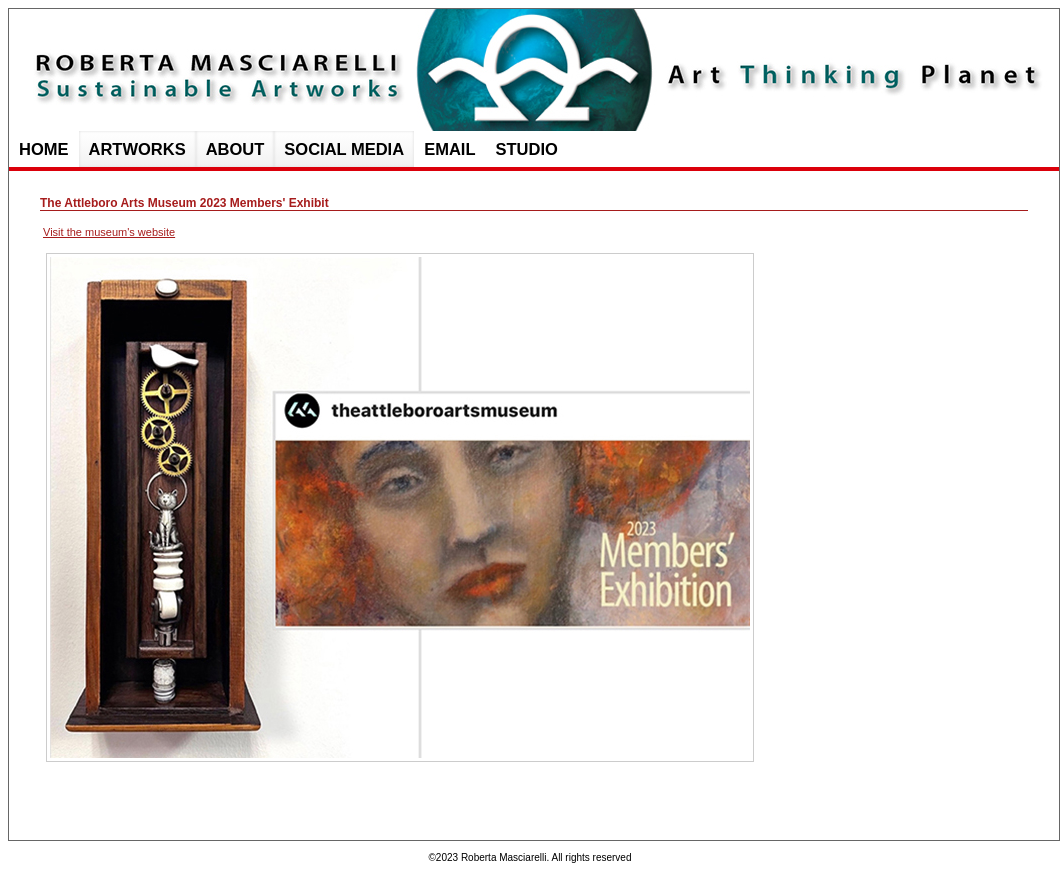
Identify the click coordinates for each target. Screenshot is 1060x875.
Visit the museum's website (109, 232)
